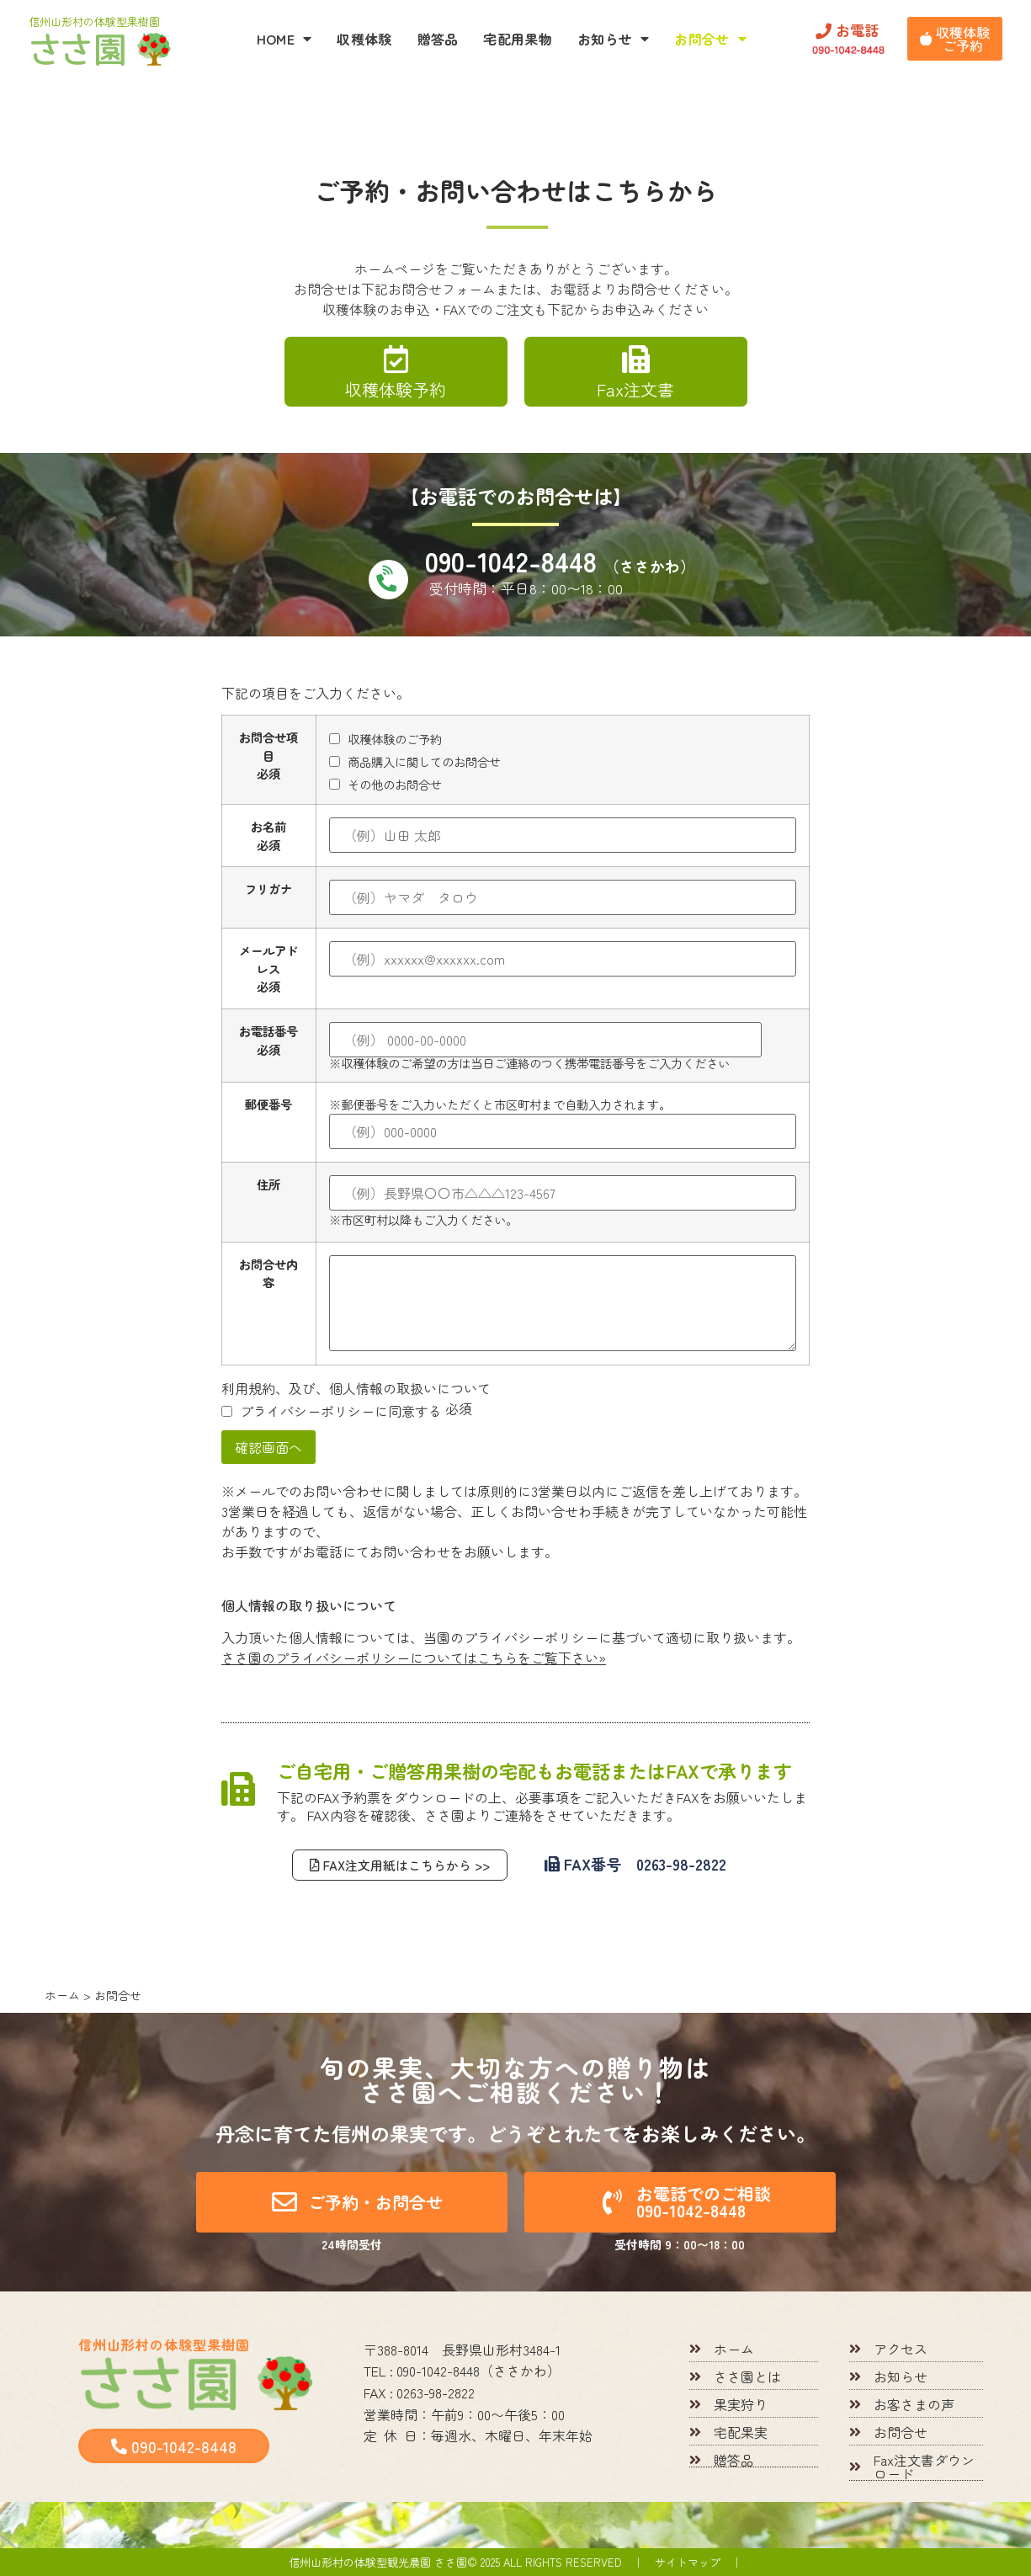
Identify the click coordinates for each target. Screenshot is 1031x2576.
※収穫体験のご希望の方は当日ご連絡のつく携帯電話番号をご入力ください (545, 1045)
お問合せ (710, 38)
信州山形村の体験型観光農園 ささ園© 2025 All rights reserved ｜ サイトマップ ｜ (515, 2562)
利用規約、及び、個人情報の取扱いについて (356, 1388)
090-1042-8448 (560, 560)
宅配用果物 (517, 39)
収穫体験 (364, 39)
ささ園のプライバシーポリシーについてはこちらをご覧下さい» (413, 1657)
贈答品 (438, 39)
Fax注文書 (635, 389)
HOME (284, 38)
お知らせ (613, 38)
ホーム (62, 1995)
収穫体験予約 (395, 389)
